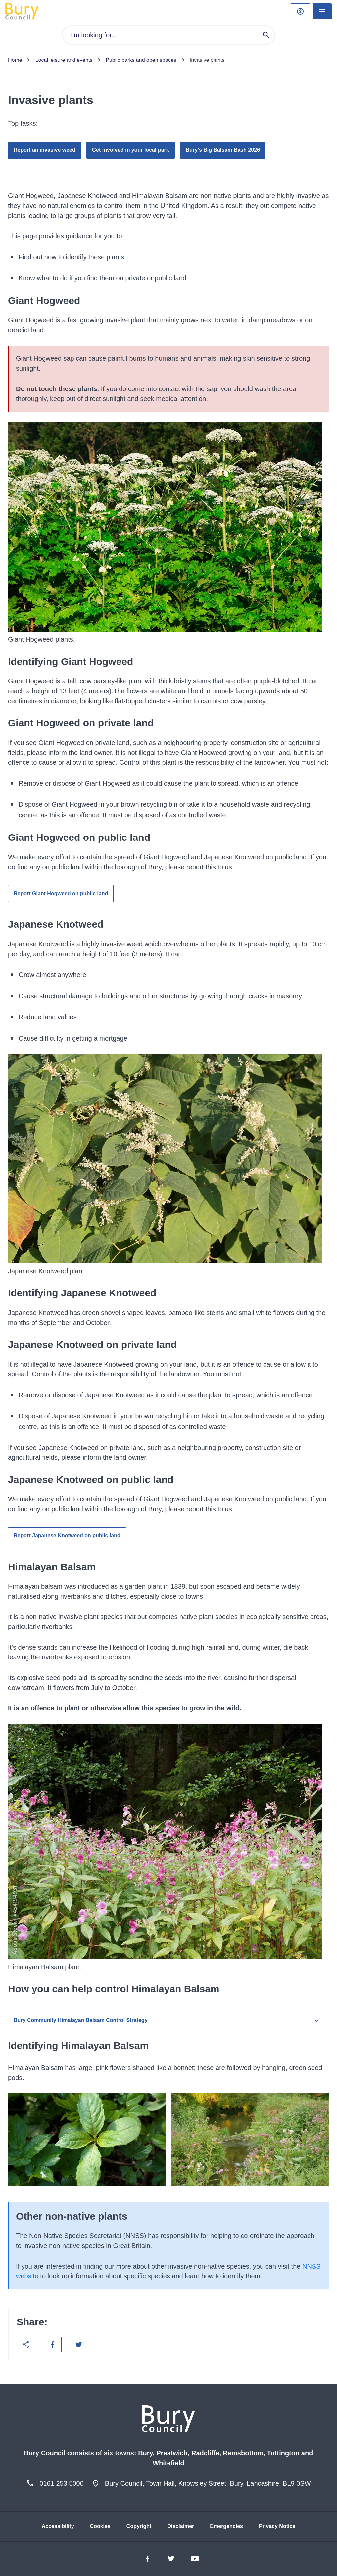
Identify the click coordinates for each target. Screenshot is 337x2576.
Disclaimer (180, 2526)
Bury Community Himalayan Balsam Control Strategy (167, 2020)
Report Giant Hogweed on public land (61, 893)
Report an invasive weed (44, 150)
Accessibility (58, 2526)
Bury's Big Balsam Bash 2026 (223, 150)
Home (15, 60)
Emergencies (226, 2526)
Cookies (100, 2526)
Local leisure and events (64, 60)
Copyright (139, 2526)
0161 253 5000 (61, 2483)
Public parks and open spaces (141, 60)
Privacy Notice (277, 2526)
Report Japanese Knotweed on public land (67, 1535)
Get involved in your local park (130, 150)
